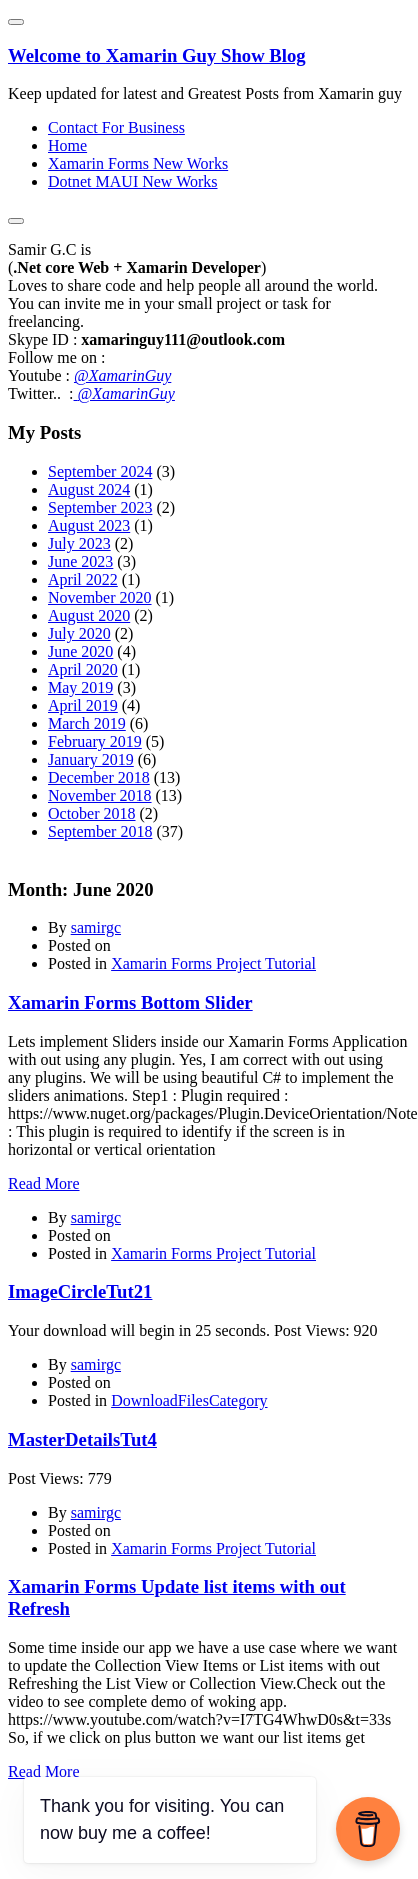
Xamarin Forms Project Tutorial (213, 963)
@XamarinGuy (122, 375)
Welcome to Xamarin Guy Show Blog (157, 55)
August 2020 (89, 615)
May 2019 (80, 687)
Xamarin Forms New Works (138, 163)
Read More (44, 1183)
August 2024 (89, 489)
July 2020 (79, 633)
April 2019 (83, 705)
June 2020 (80, 651)
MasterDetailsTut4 (82, 1439)
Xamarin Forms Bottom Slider (130, 1002)
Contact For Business (116, 127)
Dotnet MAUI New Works (133, 181)
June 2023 (80, 561)
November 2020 (100, 597)
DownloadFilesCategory (189, 1400)
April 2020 (83, 669)
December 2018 (99, 777)
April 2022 (83, 579)
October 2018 (92, 813)
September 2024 (100, 471)
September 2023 (100, 507)
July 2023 (79, 543)
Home (67, 145)
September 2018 (100, 831)
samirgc (96, 927)
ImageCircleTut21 (80, 1291)
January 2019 (91, 759)
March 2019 (87, 723)
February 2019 (95, 741)
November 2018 (100, 795)
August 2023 (89, 525)
